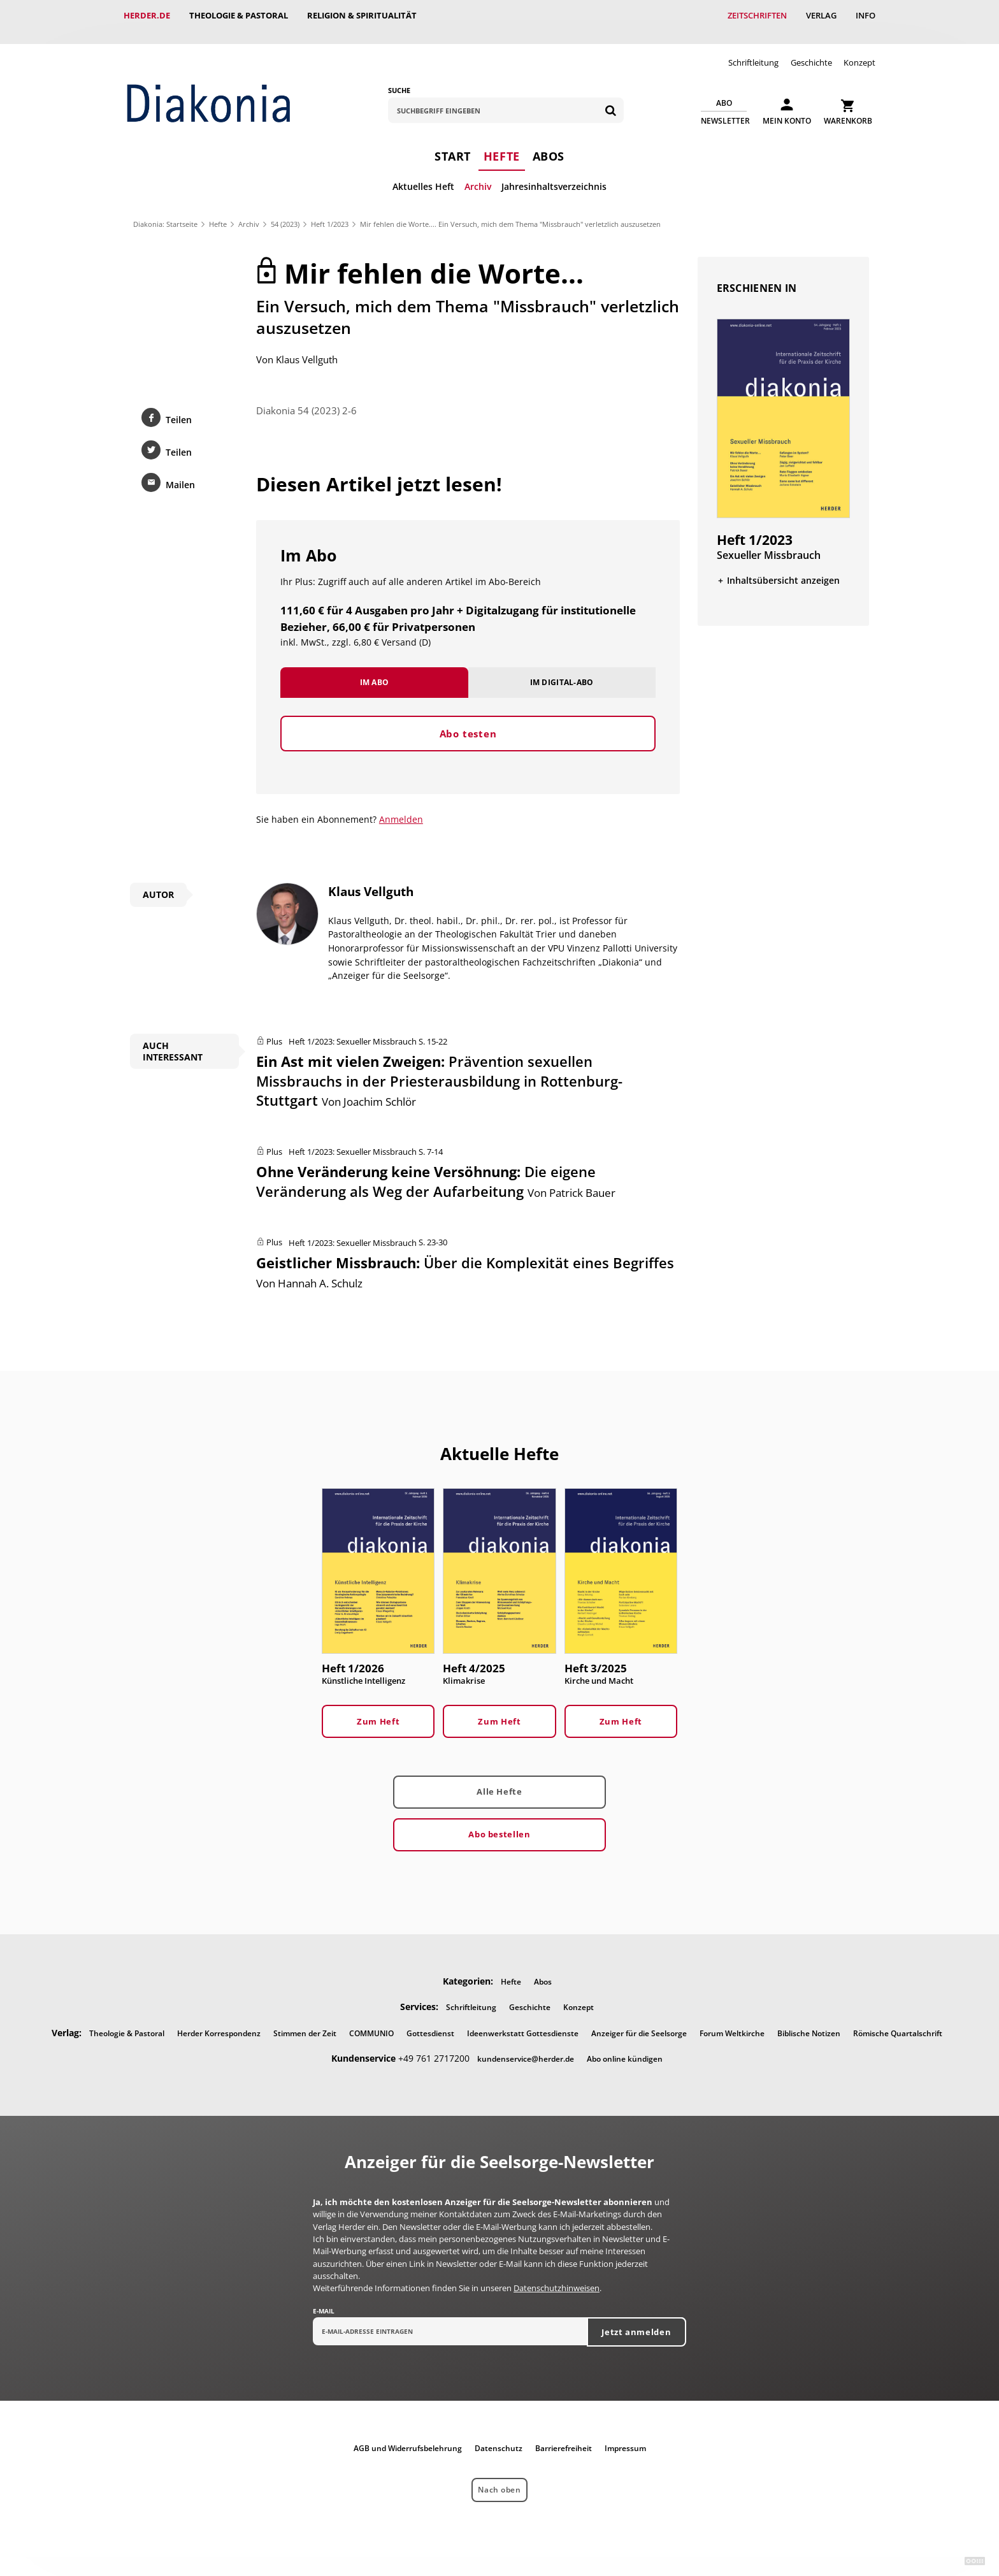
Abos (548, 143)
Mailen (180, 472)
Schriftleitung (753, 49)
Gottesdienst (430, 2020)
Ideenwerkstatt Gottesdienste (523, 2020)
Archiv (477, 174)
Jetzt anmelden (636, 2319)
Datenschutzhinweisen (557, 2275)
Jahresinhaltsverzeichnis (554, 174)
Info (865, 15)
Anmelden (401, 806)
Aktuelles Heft (423, 174)
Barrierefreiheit (563, 2435)
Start (453, 143)
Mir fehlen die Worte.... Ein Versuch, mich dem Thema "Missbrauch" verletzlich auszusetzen (510, 211)
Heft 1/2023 (330, 211)
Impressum (625, 2435)
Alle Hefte (499, 1778)
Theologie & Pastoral (238, 15)
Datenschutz (498, 2435)
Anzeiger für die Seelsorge (639, 2020)
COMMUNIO (371, 2020)
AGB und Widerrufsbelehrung (408, 2435)
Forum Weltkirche (732, 2020)
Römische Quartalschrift (897, 2020)
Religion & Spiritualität (362, 15)
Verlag (821, 15)
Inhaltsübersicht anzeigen (783, 567)
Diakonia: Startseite (165, 211)
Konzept (859, 49)
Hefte (502, 143)
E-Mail (323, 2298)
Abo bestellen (499, 1821)
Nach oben (499, 2477)
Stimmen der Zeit (304, 2020)
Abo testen (468, 720)
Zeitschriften (757, 15)
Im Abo (374, 669)
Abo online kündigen (625, 2046)
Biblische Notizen (808, 2020)
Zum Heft (378, 1708)
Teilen (179, 407)
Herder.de (147, 15)
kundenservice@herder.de (525, 2046)
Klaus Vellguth (307, 346)
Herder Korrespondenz (219, 2020)
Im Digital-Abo (562, 669)
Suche (399, 77)
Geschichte (811, 49)
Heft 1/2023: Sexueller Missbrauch (353, 1028)
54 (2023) (285, 211)
